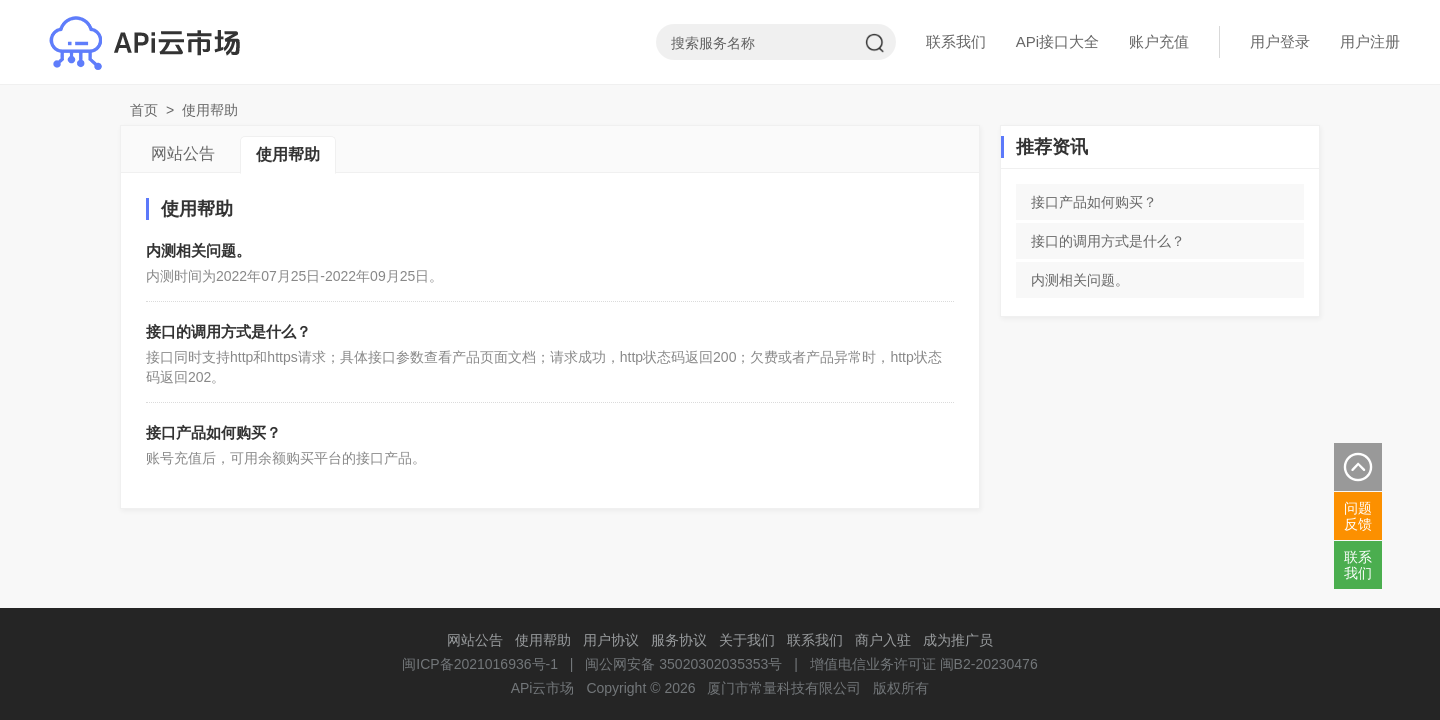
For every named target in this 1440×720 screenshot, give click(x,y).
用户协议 (611, 640)
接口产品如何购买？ (213, 432)
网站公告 (183, 153)
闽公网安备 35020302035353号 (683, 664)
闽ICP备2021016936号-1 (480, 664)
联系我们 (956, 41)
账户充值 (1159, 41)
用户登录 (1280, 41)
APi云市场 (543, 688)
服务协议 (679, 640)
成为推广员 (958, 640)
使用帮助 (288, 154)
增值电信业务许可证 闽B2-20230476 (924, 664)
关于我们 (747, 640)
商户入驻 (883, 640)
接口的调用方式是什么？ (228, 331)
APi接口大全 (1057, 41)
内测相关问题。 (198, 250)
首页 (144, 110)
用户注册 (1370, 41)
